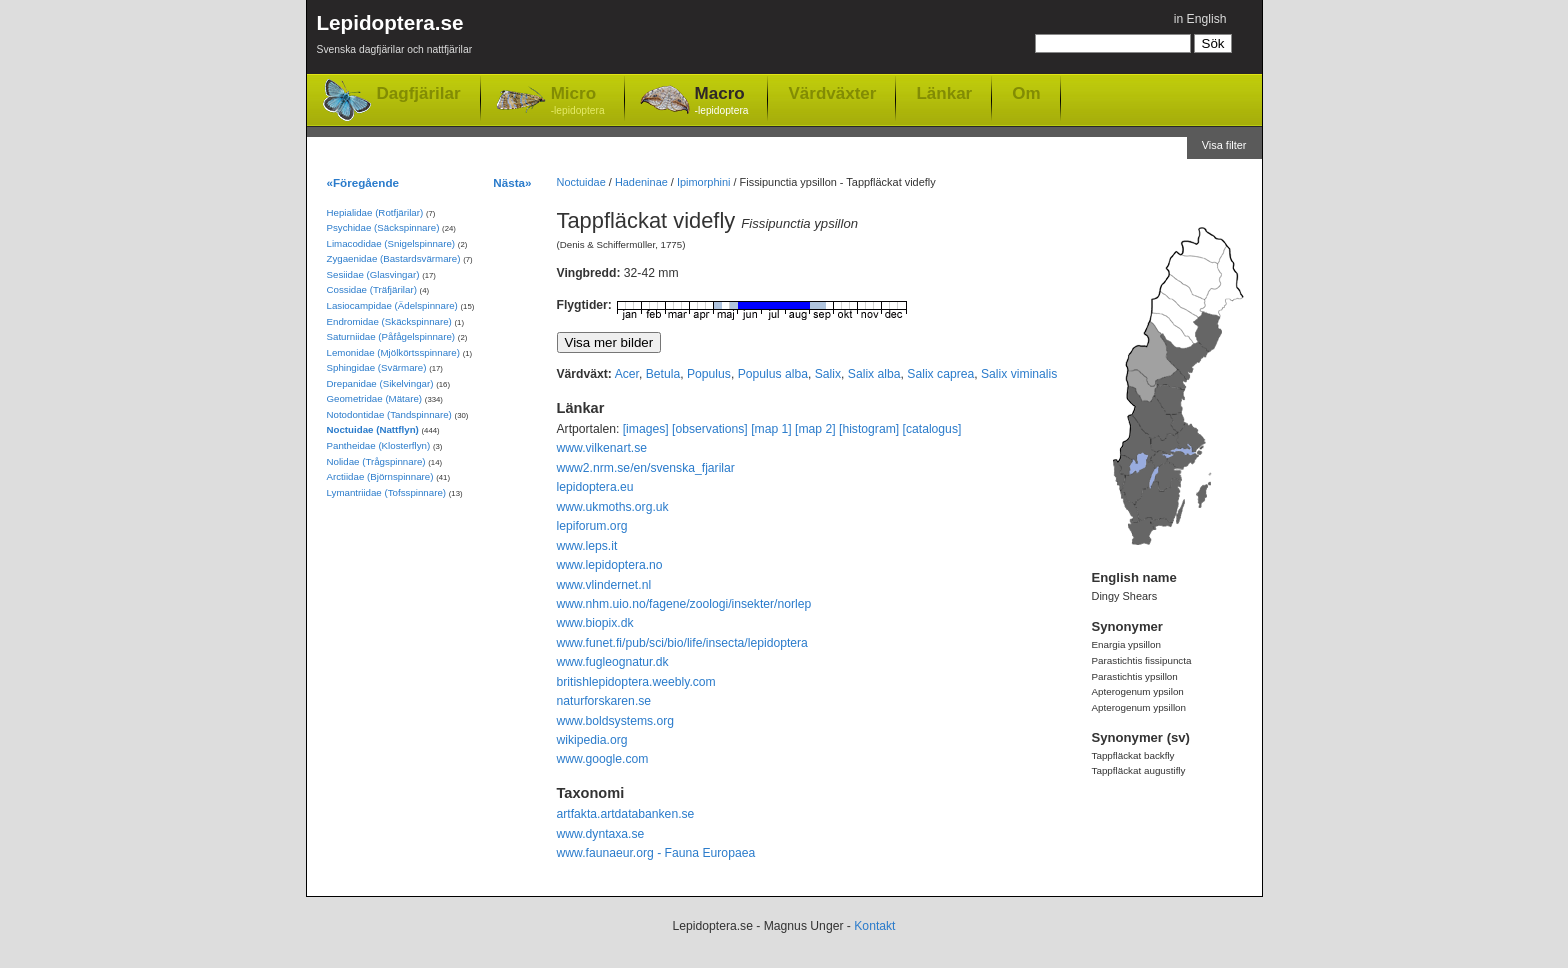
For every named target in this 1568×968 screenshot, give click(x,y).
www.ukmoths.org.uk (613, 507)
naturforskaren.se (604, 701)
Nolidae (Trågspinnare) (376, 461)
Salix (828, 374)
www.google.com (603, 759)
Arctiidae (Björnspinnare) (380, 476)
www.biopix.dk (595, 623)
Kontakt (874, 926)
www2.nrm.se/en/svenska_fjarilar (646, 468)
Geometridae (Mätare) (375, 398)
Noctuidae (581, 182)
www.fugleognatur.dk (613, 662)
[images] (646, 429)
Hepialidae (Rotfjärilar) (375, 212)
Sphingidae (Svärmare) (377, 367)
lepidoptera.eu (595, 487)
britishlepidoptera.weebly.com (636, 682)
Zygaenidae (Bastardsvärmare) (394, 258)
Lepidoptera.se (395, 37)
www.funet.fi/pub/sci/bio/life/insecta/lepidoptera (682, 643)
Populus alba (773, 374)
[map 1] (771, 429)
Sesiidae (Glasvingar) (373, 274)
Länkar (944, 93)
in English (1200, 19)
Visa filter (1224, 145)
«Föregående (363, 182)
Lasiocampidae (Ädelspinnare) (392, 305)
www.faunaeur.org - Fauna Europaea (656, 853)
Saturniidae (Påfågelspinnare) (391, 336)
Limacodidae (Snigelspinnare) (391, 243)
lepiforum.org (592, 526)
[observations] (710, 429)
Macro (722, 101)
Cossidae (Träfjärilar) (372, 289)
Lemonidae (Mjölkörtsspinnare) (393, 352)
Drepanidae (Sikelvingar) (380, 383)
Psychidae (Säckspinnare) (383, 227)
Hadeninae (641, 182)
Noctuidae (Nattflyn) (373, 429)
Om (1026, 93)
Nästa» (512, 182)
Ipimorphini (704, 182)
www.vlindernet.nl (604, 585)
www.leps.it (587, 546)
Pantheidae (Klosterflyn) (379, 445)
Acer (627, 374)
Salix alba (874, 374)
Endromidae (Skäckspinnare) (389, 321)
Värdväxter (832, 93)
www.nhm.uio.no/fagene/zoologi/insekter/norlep (684, 604)
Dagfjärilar (419, 93)
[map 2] (815, 429)
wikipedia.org (592, 740)
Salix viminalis (1019, 374)
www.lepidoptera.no (610, 565)
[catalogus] (932, 429)
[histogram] (869, 429)
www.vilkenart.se (602, 448)
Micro (578, 101)
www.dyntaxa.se (601, 834)
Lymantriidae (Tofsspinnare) (387, 492)
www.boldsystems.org (616, 721)
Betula (663, 374)
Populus (709, 374)
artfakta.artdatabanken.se (626, 814)
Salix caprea (940, 374)
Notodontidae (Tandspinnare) (389, 414)
